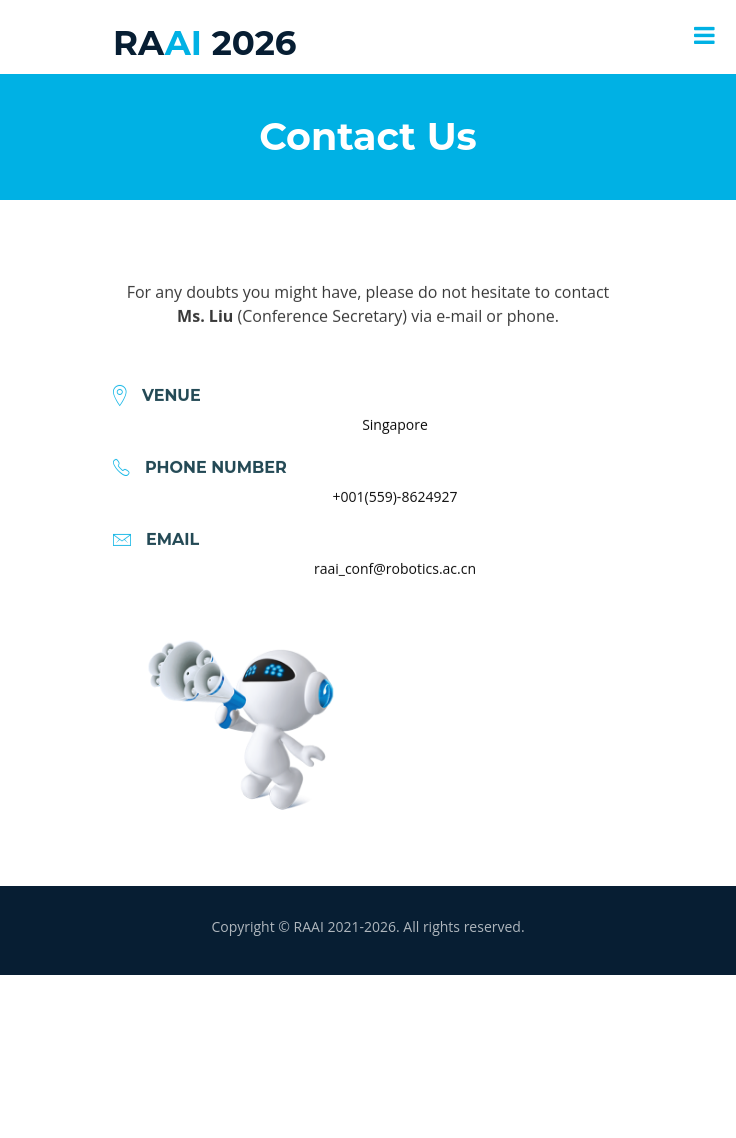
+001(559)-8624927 (395, 511)
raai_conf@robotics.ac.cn (395, 583)
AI (204, 43)
